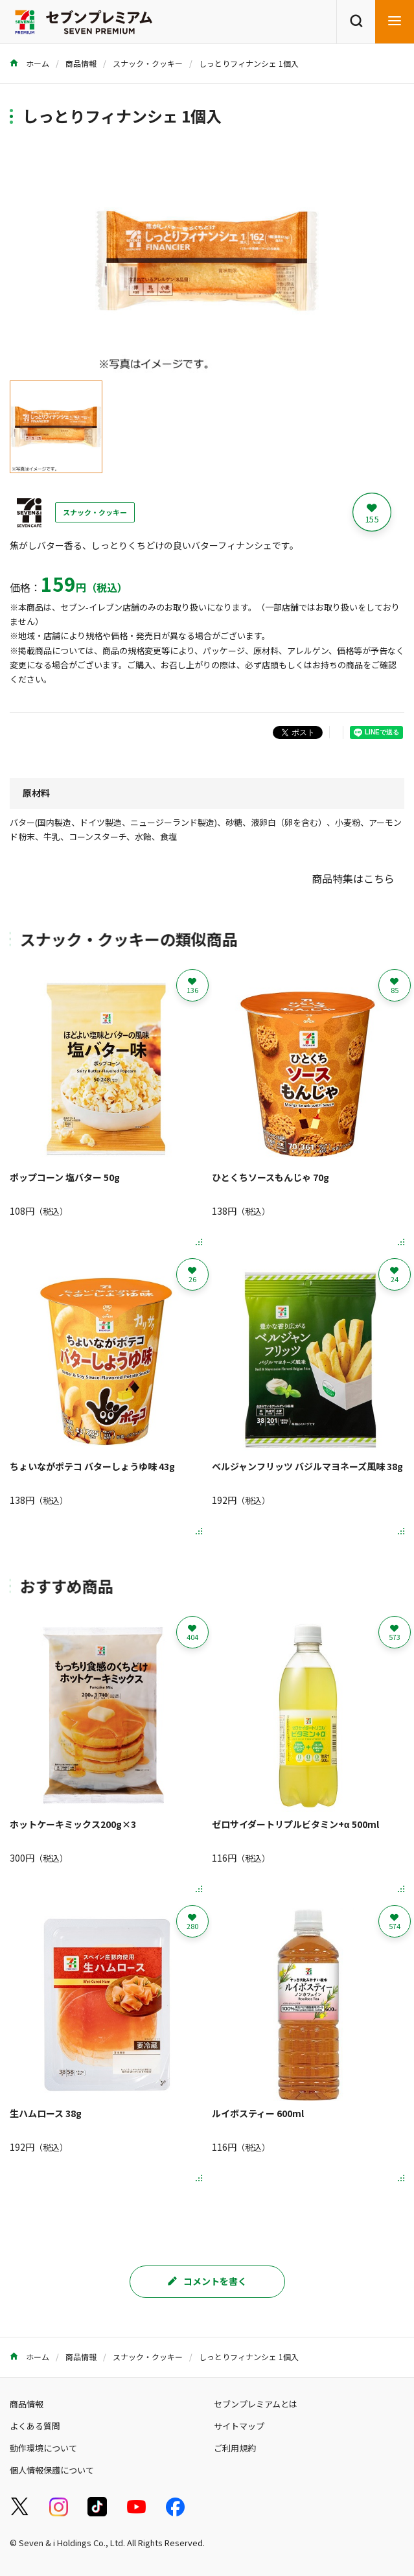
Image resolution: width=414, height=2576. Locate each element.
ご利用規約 (235, 2448)
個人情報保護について (52, 2470)
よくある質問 (35, 2426)
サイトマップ (239, 2426)
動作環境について (43, 2448)
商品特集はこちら (353, 878)
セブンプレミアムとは (255, 2404)
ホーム (29, 63)
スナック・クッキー (148, 63)
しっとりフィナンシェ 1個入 (249, 63)
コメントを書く (207, 2281)
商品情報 (81, 63)
